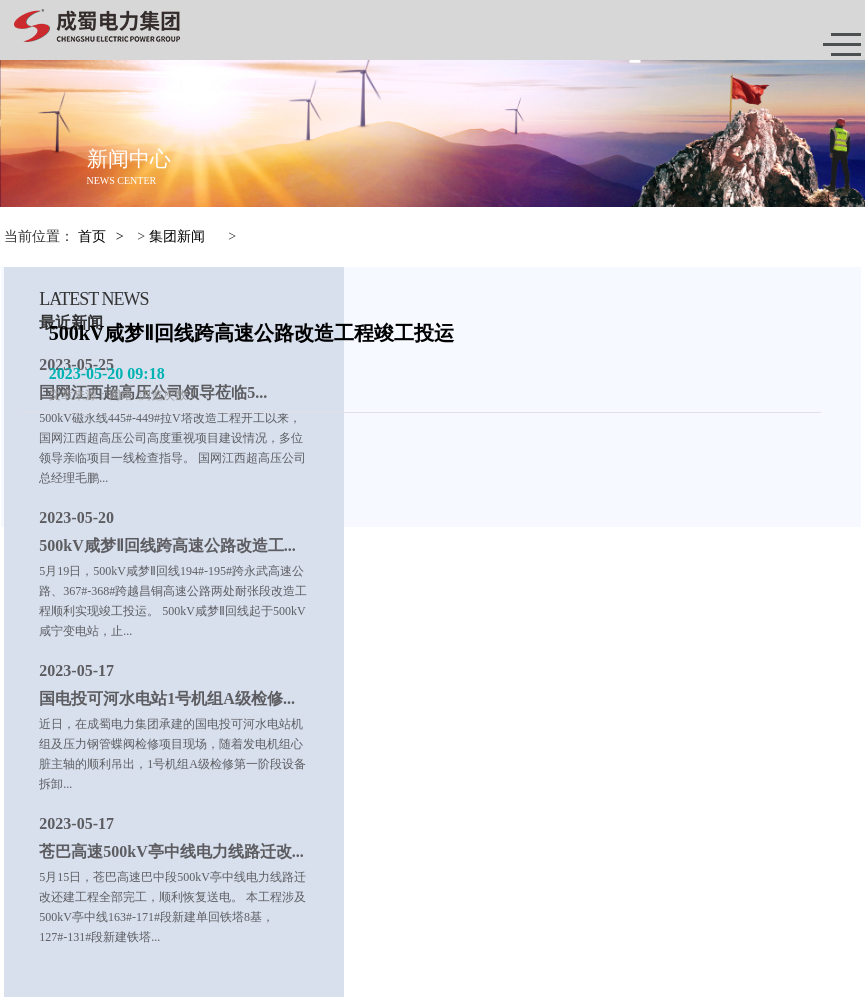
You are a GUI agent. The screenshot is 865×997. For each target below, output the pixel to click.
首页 (92, 236)
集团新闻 (177, 236)
